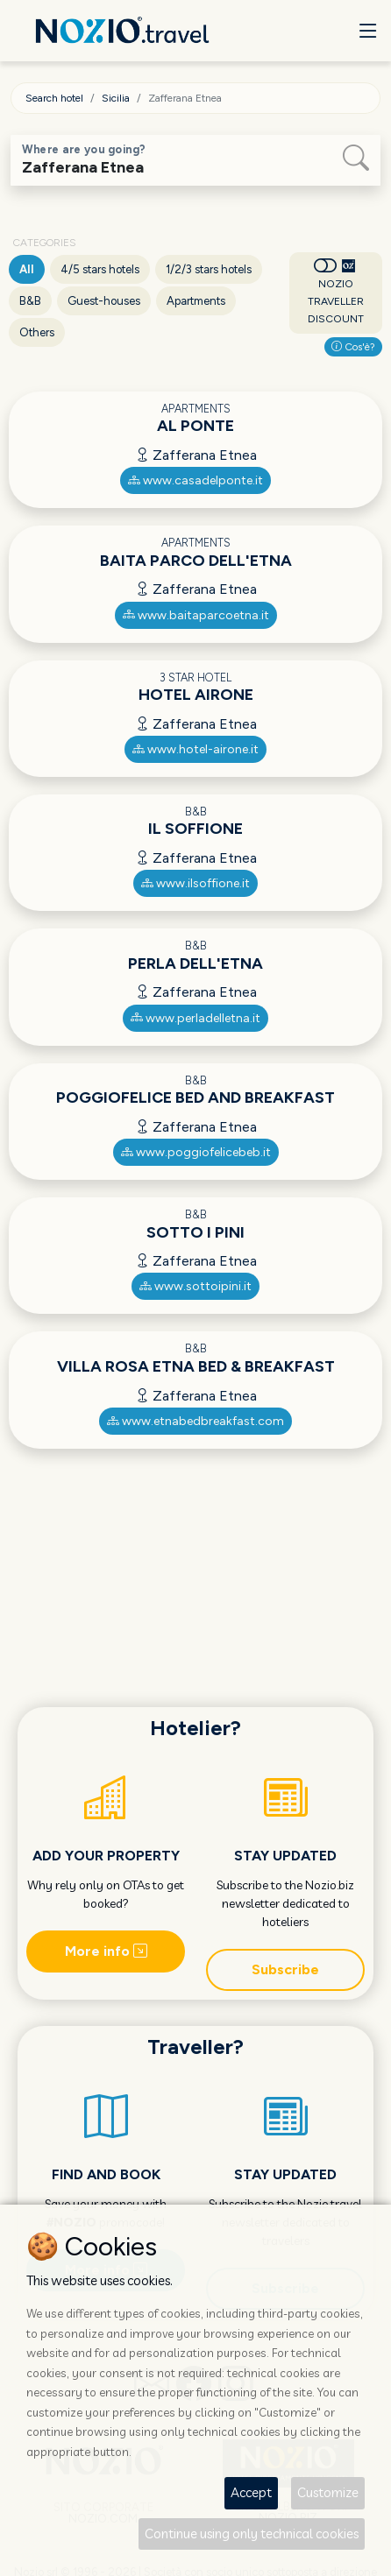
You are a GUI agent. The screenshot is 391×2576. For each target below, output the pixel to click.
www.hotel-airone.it (195, 749)
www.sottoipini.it (195, 1286)
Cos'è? (353, 347)
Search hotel (54, 98)
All (26, 269)
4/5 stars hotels (99, 269)
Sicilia (116, 98)
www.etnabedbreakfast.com (195, 1421)
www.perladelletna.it (195, 1018)
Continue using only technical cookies (252, 2533)
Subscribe (285, 1969)
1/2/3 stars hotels (209, 269)
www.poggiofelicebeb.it (196, 1152)
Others (36, 332)
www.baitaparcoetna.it (196, 615)
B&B (30, 300)
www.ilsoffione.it (195, 883)
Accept (251, 2492)
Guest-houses (104, 300)
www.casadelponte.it (195, 480)
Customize (328, 2492)
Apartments (196, 300)
